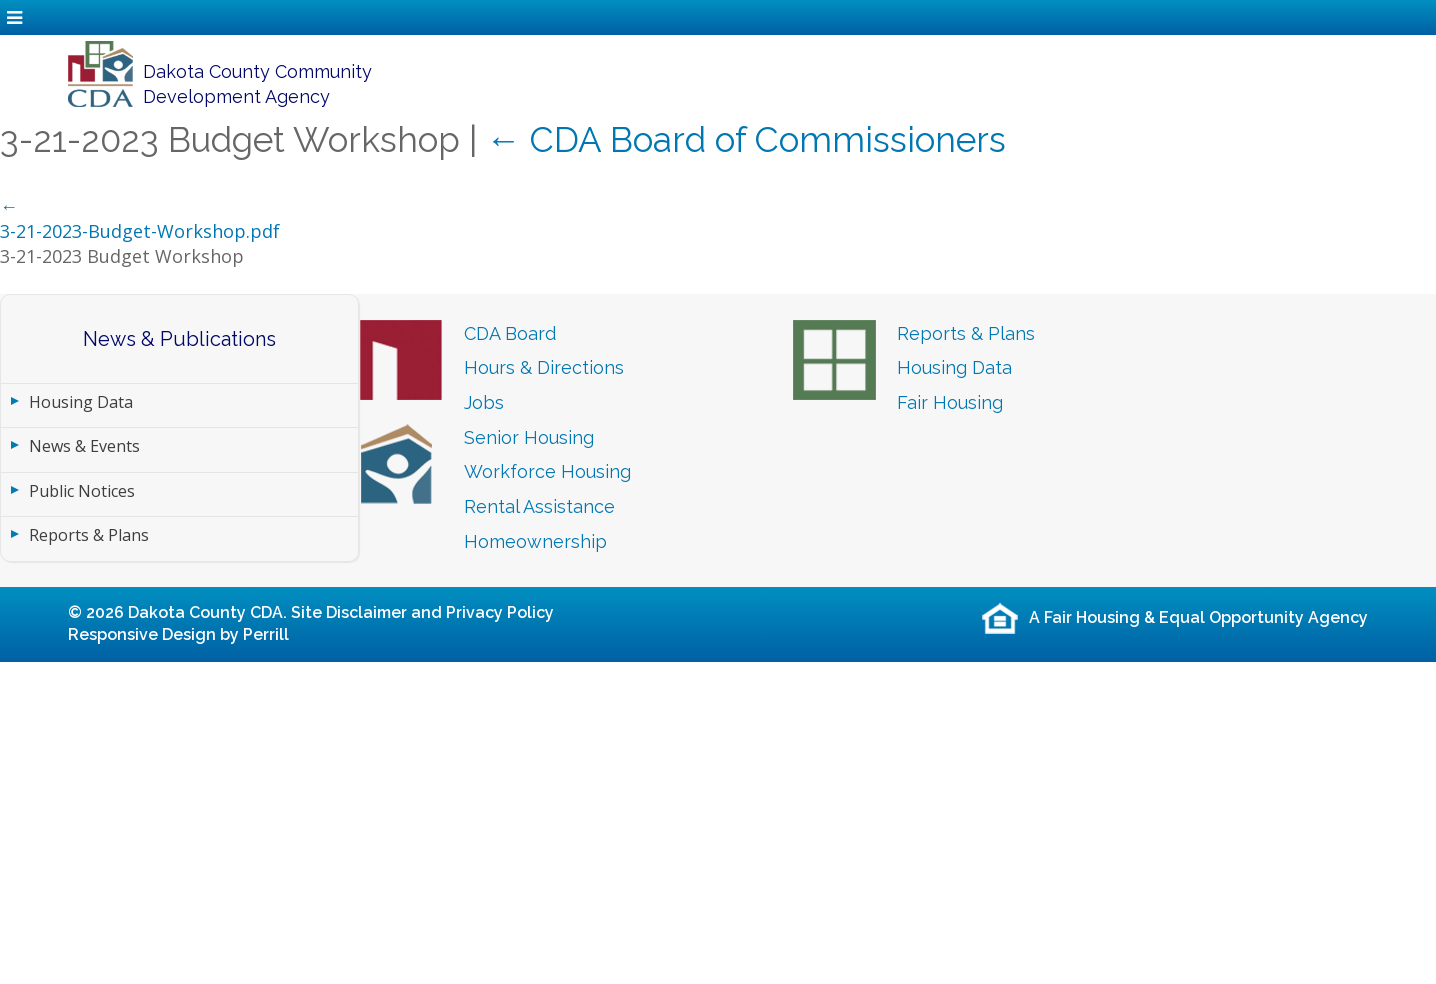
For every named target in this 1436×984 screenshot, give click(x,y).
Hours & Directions (544, 367)
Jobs (484, 402)
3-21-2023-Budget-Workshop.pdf (140, 231)
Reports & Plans (89, 535)
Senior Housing (529, 437)
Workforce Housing (547, 471)
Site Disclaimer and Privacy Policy (422, 612)
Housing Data (81, 402)
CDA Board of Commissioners (746, 139)
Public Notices (82, 491)
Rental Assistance (539, 506)
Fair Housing (950, 402)
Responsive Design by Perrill (178, 634)
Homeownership (535, 541)
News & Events (84, 446)
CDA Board (510, 333)
